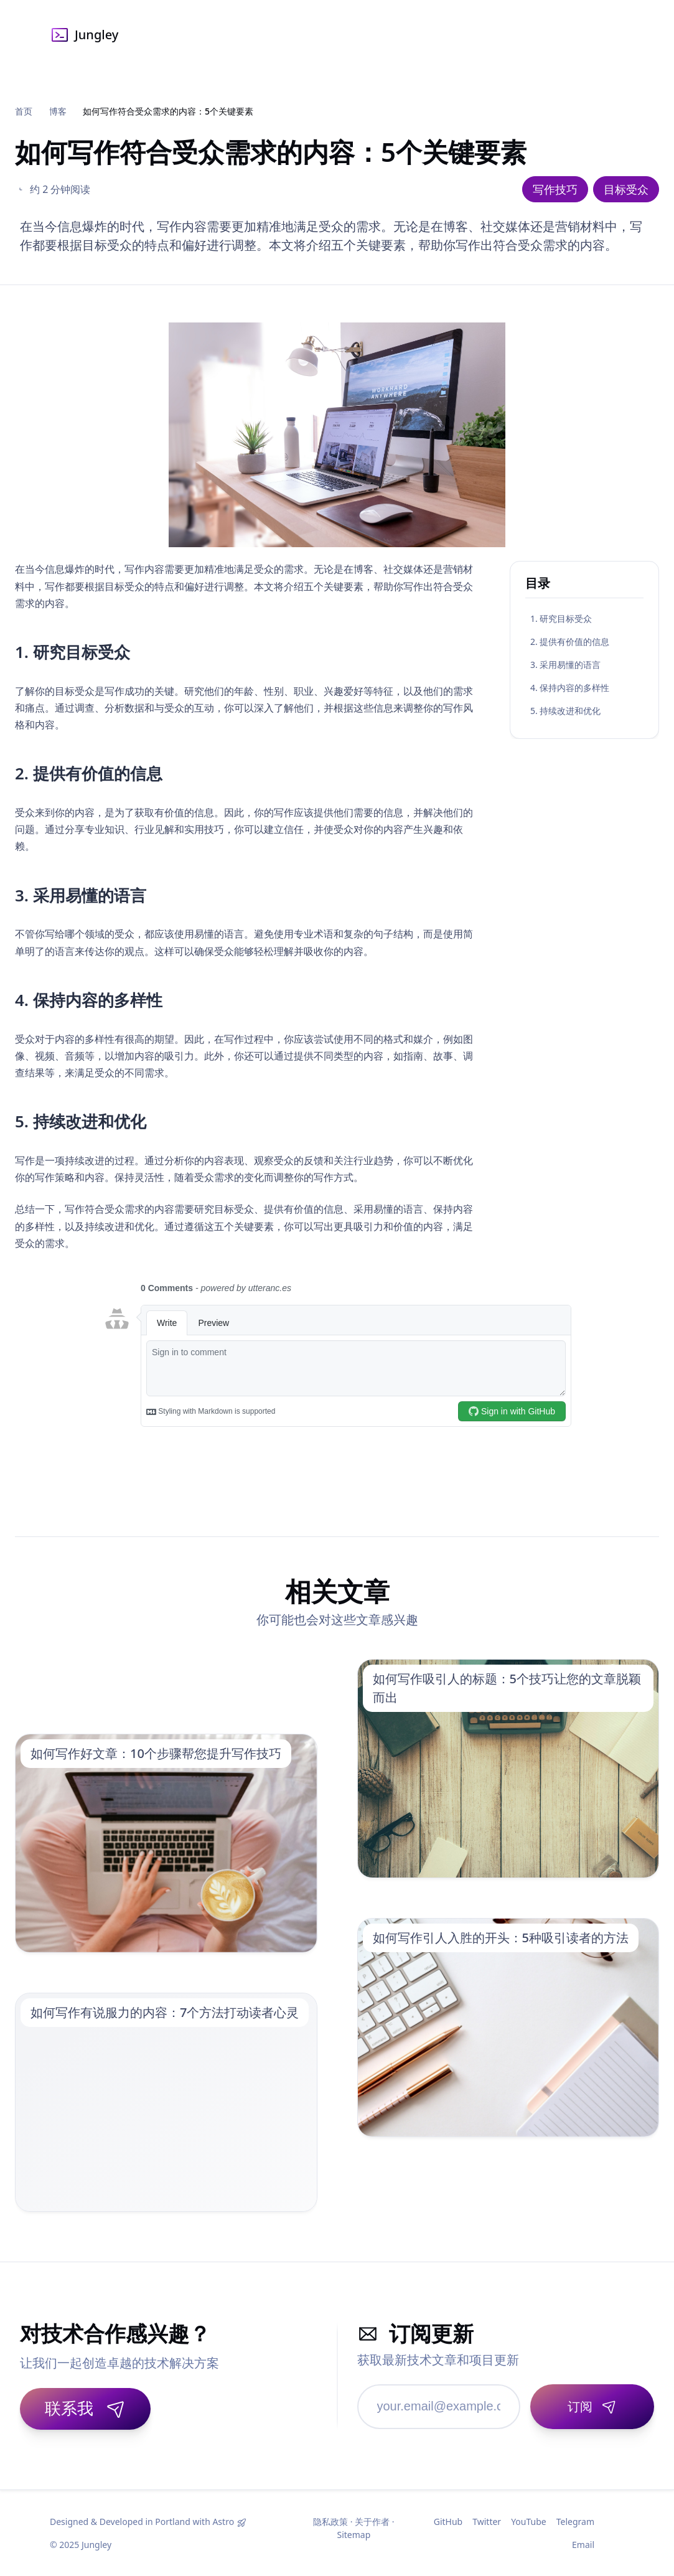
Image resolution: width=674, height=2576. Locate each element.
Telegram (575, 2521)
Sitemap (353, 2535)
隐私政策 (330, 2521)
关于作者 (372, 2521)
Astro (223, 2521)
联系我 (85, 2408)
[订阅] (592, 2406)
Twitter (486, 2521)
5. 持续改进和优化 (565, 711)
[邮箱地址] (439, 2406)
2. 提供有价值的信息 (569, 641)
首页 (23, 111)
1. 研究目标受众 (561, 618)
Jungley (84, 35)
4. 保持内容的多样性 (569, 687)
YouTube (528, 2521)
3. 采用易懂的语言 (565, 664)
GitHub (448, 2521)
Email (583, 2544)
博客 (58, 111)
